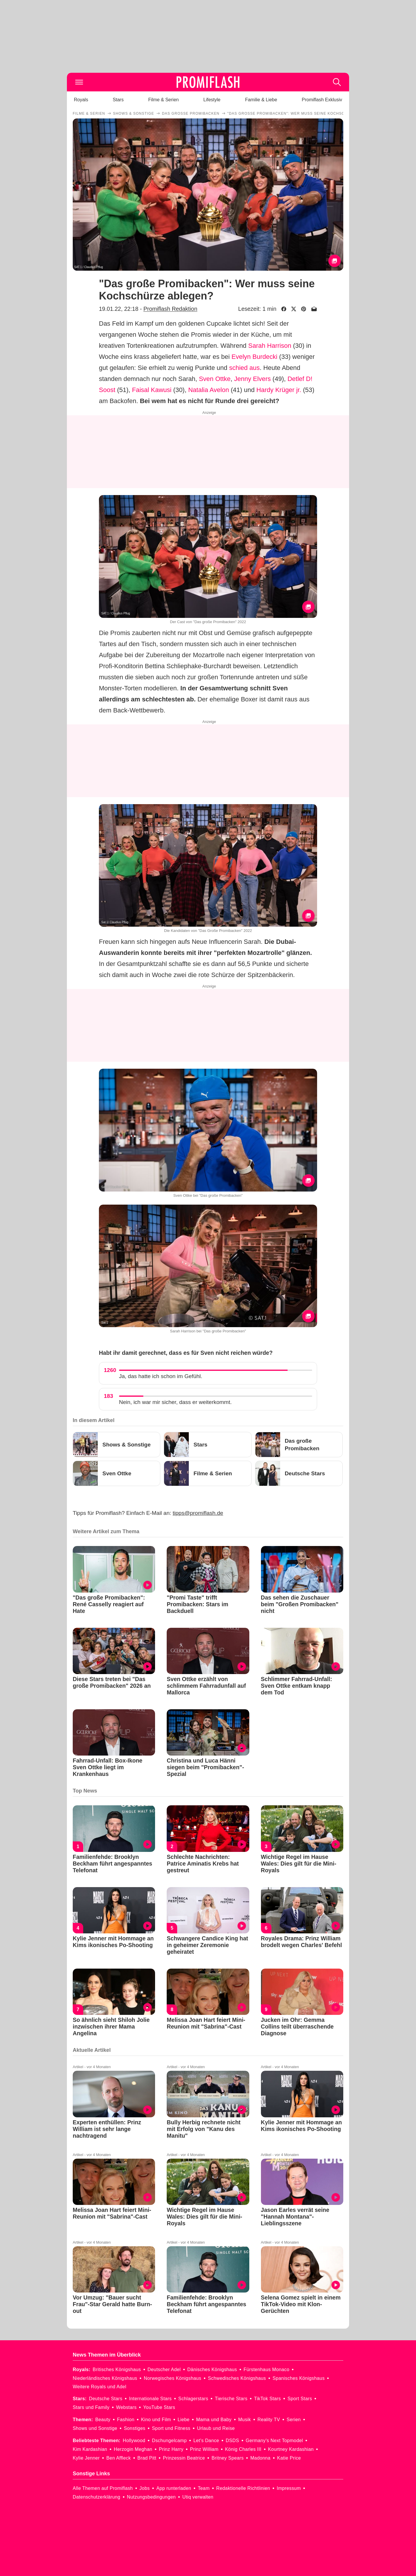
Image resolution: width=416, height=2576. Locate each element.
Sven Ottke (215, 378)
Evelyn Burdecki (255, 356)
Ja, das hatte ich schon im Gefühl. (160, 1376)
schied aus (244, 367)
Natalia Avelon (208, 389)
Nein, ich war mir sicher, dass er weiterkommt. (175, 1402)
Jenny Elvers (252, 378)
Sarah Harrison (269, 345)
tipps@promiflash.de (198, 1513)
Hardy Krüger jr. (278, 389)
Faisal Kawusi (152, 389)
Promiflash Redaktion (170, 309)
